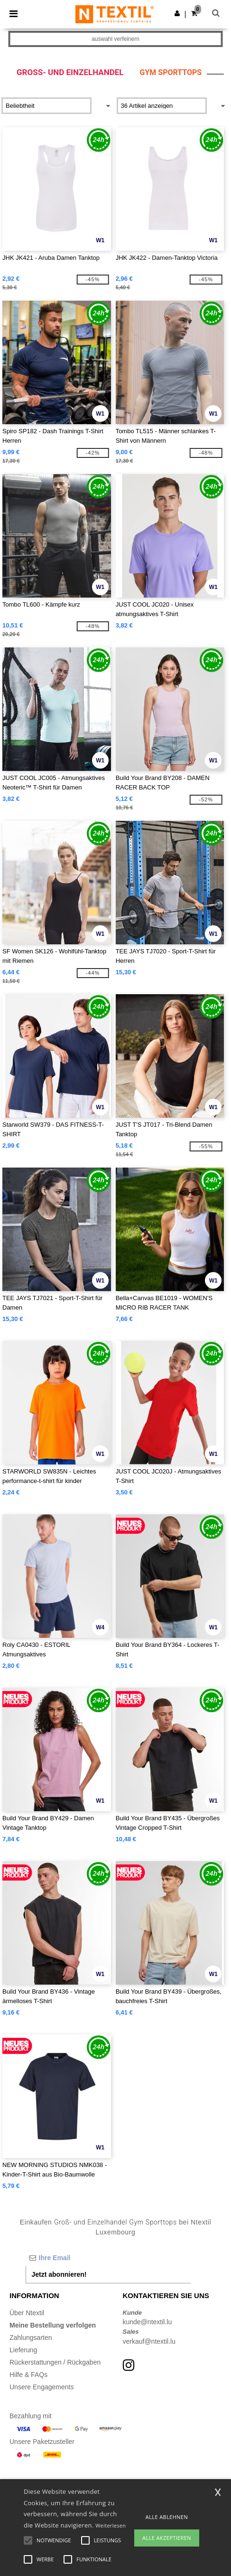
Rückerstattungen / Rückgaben (55, 2362)
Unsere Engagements (41, 2387)
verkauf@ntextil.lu (149, 2341)
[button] (177, 13)
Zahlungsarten (30, 2337)
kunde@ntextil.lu (147, 2322)
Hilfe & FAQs (28, 2374)
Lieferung (23, 2350)
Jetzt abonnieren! (59, 2274)
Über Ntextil (26, 2313)
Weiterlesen (110, 2525)
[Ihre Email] (109, 2257)
